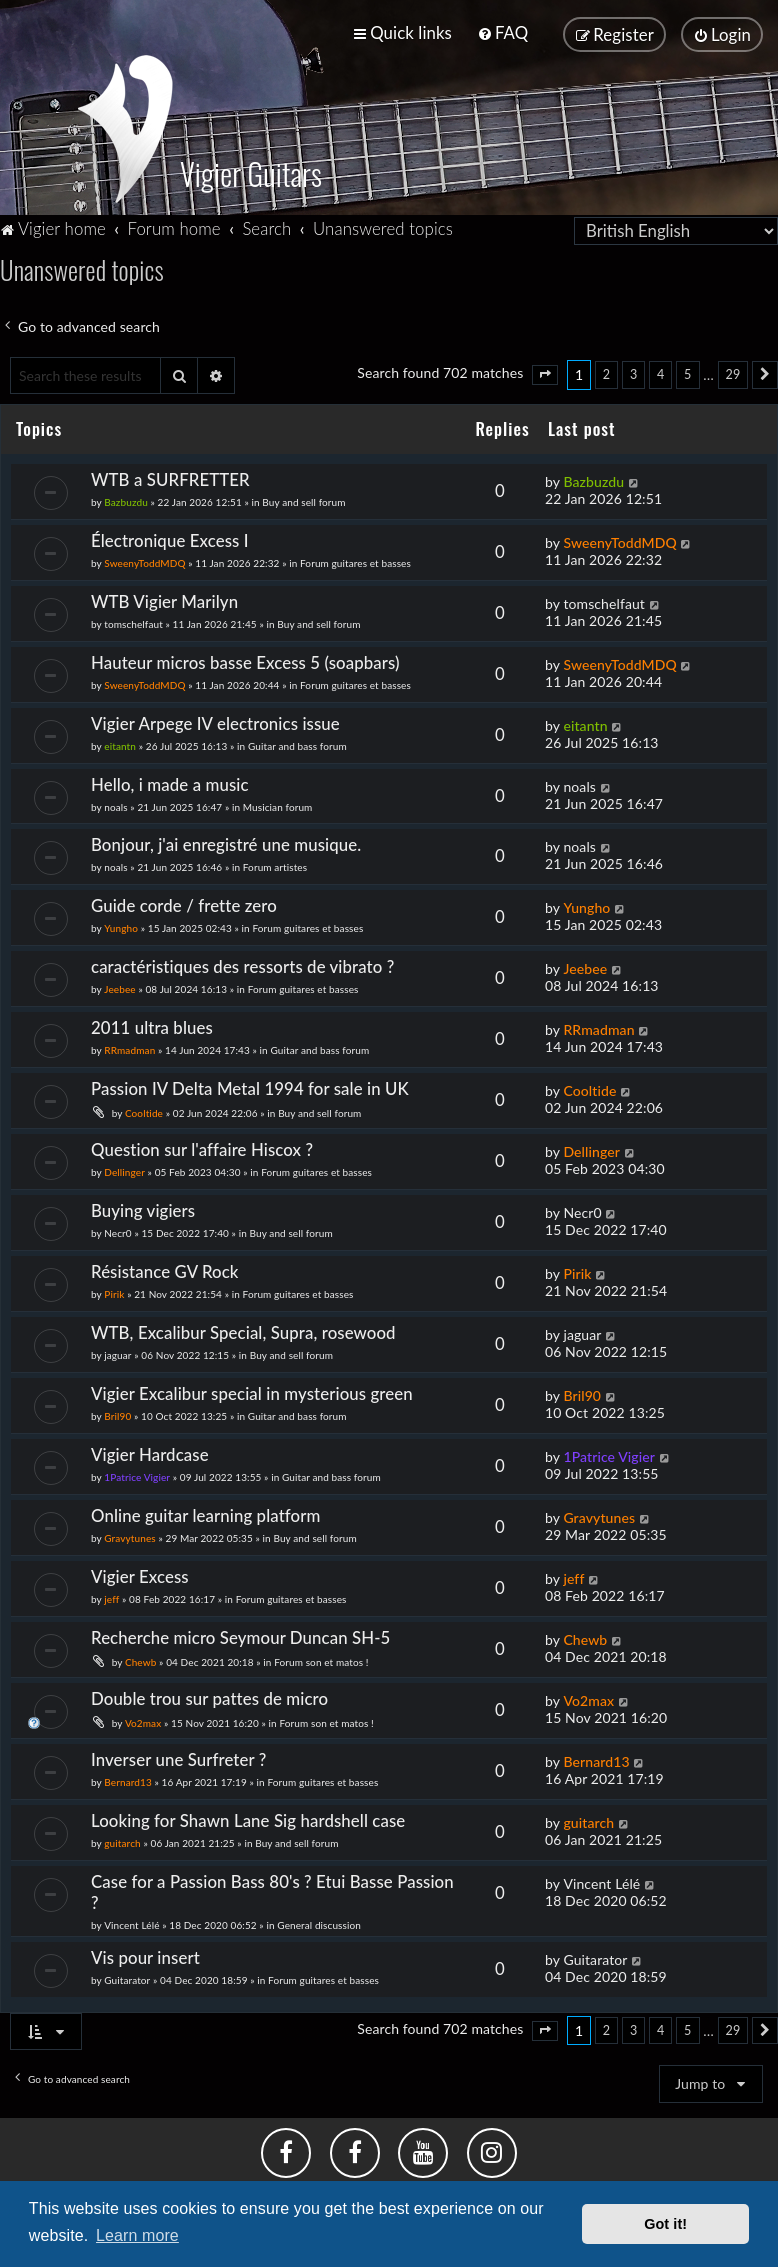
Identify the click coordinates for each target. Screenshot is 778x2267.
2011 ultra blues (152, 1025)
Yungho (121, 926)
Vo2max (143, 1721)
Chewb (141, 1660)
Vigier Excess (140, 1574)
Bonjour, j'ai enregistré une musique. (226, 842)
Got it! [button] (665, 2224)
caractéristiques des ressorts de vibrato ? (242, 964)
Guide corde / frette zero (184, 903)
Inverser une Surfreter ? (178, 1757)
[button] (545, 373)
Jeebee (119, 987)
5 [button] (687, 372)
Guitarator (127, 1977)
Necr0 (117, 1231)
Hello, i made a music (170, 781)
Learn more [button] (137, 2235)
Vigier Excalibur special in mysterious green (252, 1391)
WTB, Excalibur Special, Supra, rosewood (243, 1330)
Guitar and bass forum (297, 743)
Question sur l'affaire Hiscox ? (202, 1147)
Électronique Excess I (170, 537)
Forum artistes (275, 865)
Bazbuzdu (126, 500)
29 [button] (733, 372)
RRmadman (129, 1048)
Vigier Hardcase (150, 1452)
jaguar (117, 1353)
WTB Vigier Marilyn (164, 598)
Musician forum (278, 804)
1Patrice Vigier (137, 1475)
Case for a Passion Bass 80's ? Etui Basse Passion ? (272, 1889)
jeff (111, 1597)
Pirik (114, 1292)
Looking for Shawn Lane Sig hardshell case (248, 1817)
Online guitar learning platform (205, 1513)
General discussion (319, 1922)
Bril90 (117, 1414)
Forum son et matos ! (321, 1660)
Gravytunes (130, 1536)
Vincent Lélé (131, 1922)
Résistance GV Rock (165, 1269)
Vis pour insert (145, 1954)
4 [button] (660, 372)
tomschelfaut (133, 621)
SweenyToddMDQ (144, 560)
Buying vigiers (143, 1208)
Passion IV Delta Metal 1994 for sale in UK (250, 1086)
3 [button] (633, 372)
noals (115, 804)
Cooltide (144, 1111)
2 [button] (606, 372)
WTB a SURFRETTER (170, 477)
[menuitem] (502, 32)
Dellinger (124, 1170)
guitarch (122, 1840)
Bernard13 (128, 1780)
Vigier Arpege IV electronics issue (215, 720)
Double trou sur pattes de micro (209, 1696)
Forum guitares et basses (355, 560)
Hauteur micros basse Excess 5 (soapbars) (245, 659)
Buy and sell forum (303, 500)
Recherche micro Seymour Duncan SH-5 (240, 1635)
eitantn (120, 743)
